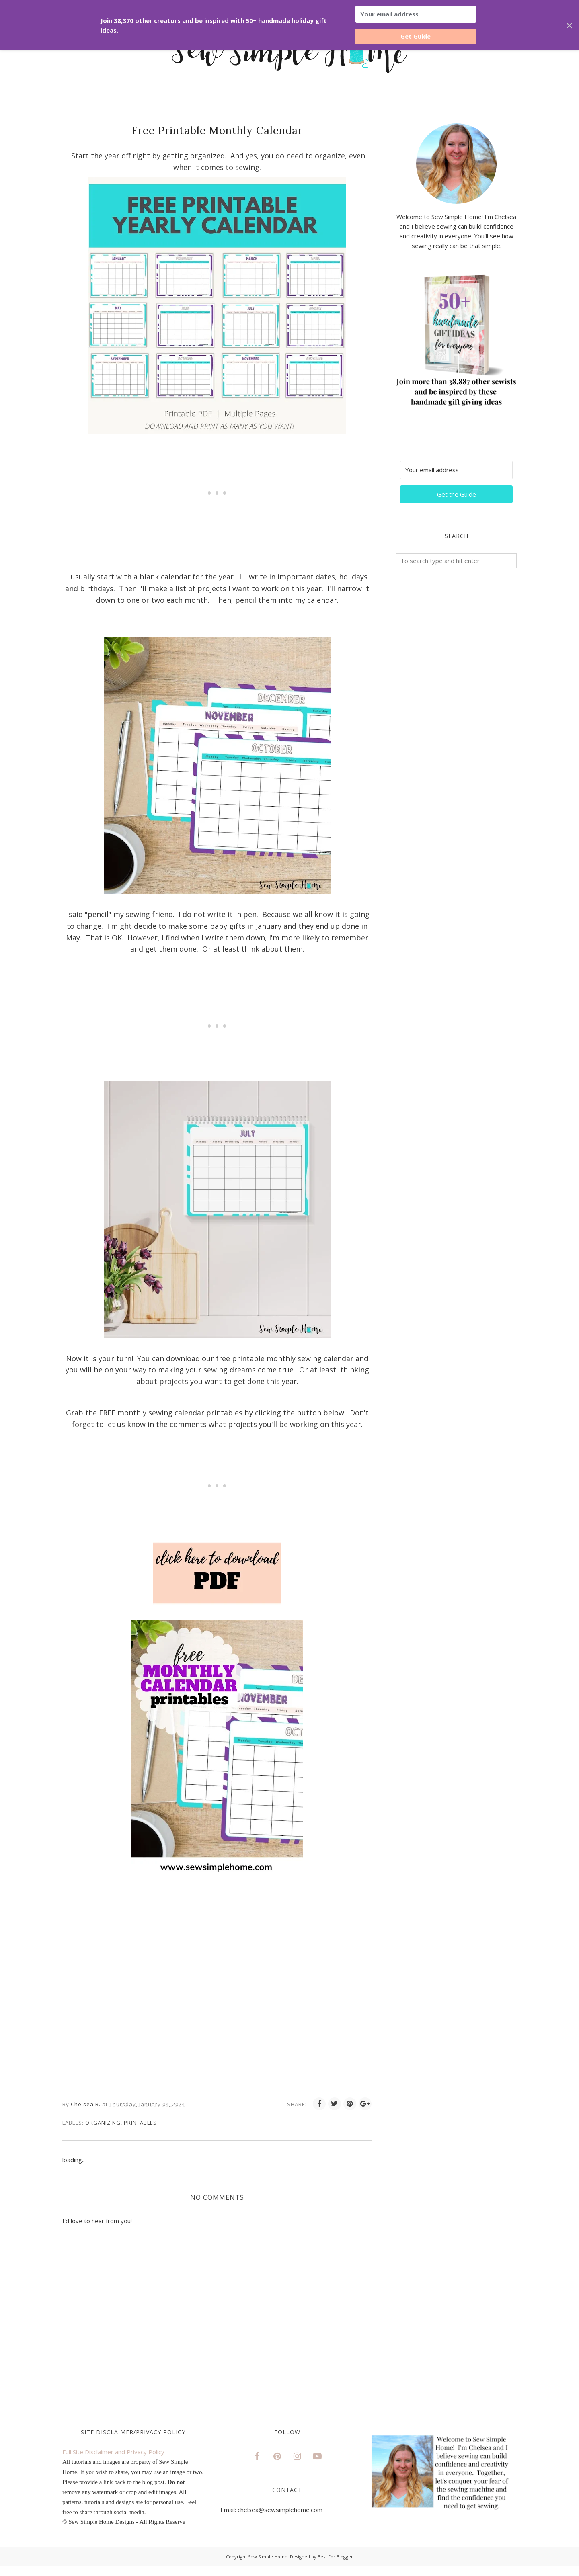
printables (140, 2122)
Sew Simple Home (267, 2556)
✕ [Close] (569, 25)
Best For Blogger (335, 2556)
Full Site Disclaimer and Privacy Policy (113, 2452)
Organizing (103, 2122)
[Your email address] (456, 470)
